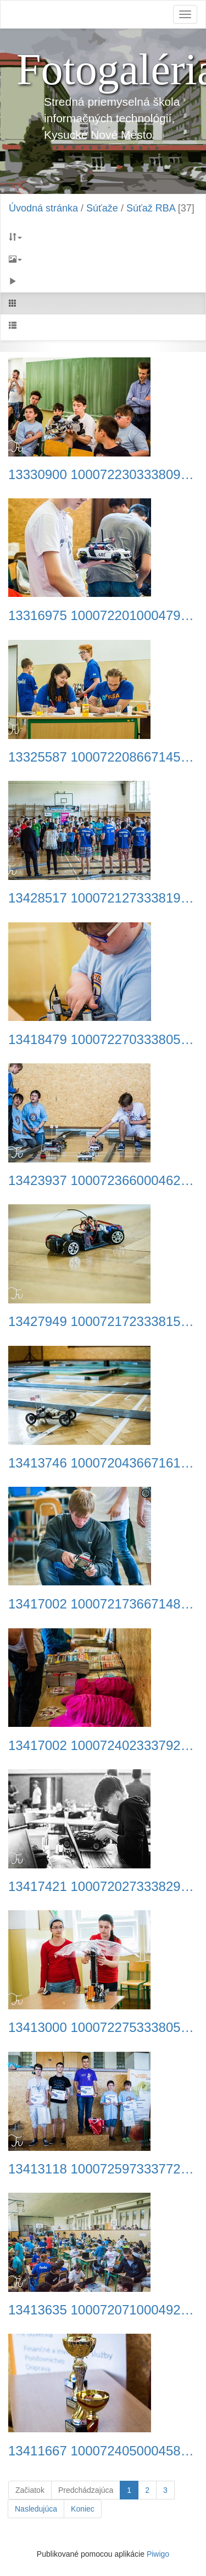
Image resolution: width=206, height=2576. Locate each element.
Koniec (82, 2508)
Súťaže (102, 208)
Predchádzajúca (85, 2490)
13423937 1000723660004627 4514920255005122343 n (103, 1180)
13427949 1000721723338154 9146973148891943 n (103, 1321)
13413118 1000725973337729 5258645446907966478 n (103, 2169)
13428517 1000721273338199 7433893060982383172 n (103, 898)
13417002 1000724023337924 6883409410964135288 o (103, 1745)
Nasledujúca (36, 2508)
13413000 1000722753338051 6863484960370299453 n (103, 2027)
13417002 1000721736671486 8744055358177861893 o (103, 1604)
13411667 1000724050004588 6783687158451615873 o (103, 2451)
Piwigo (158, 2554)
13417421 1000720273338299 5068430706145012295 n (103, 1886)
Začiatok (29, 2490)
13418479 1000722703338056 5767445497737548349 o (103, 1039)
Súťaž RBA (150, 208)
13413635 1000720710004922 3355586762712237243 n (103, 2310)
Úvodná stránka (43, 208)
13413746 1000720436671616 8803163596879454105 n (103, 1463)
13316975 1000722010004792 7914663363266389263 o (103, 615)
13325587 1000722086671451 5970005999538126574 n (103, 757)
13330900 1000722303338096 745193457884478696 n (103, 475)
